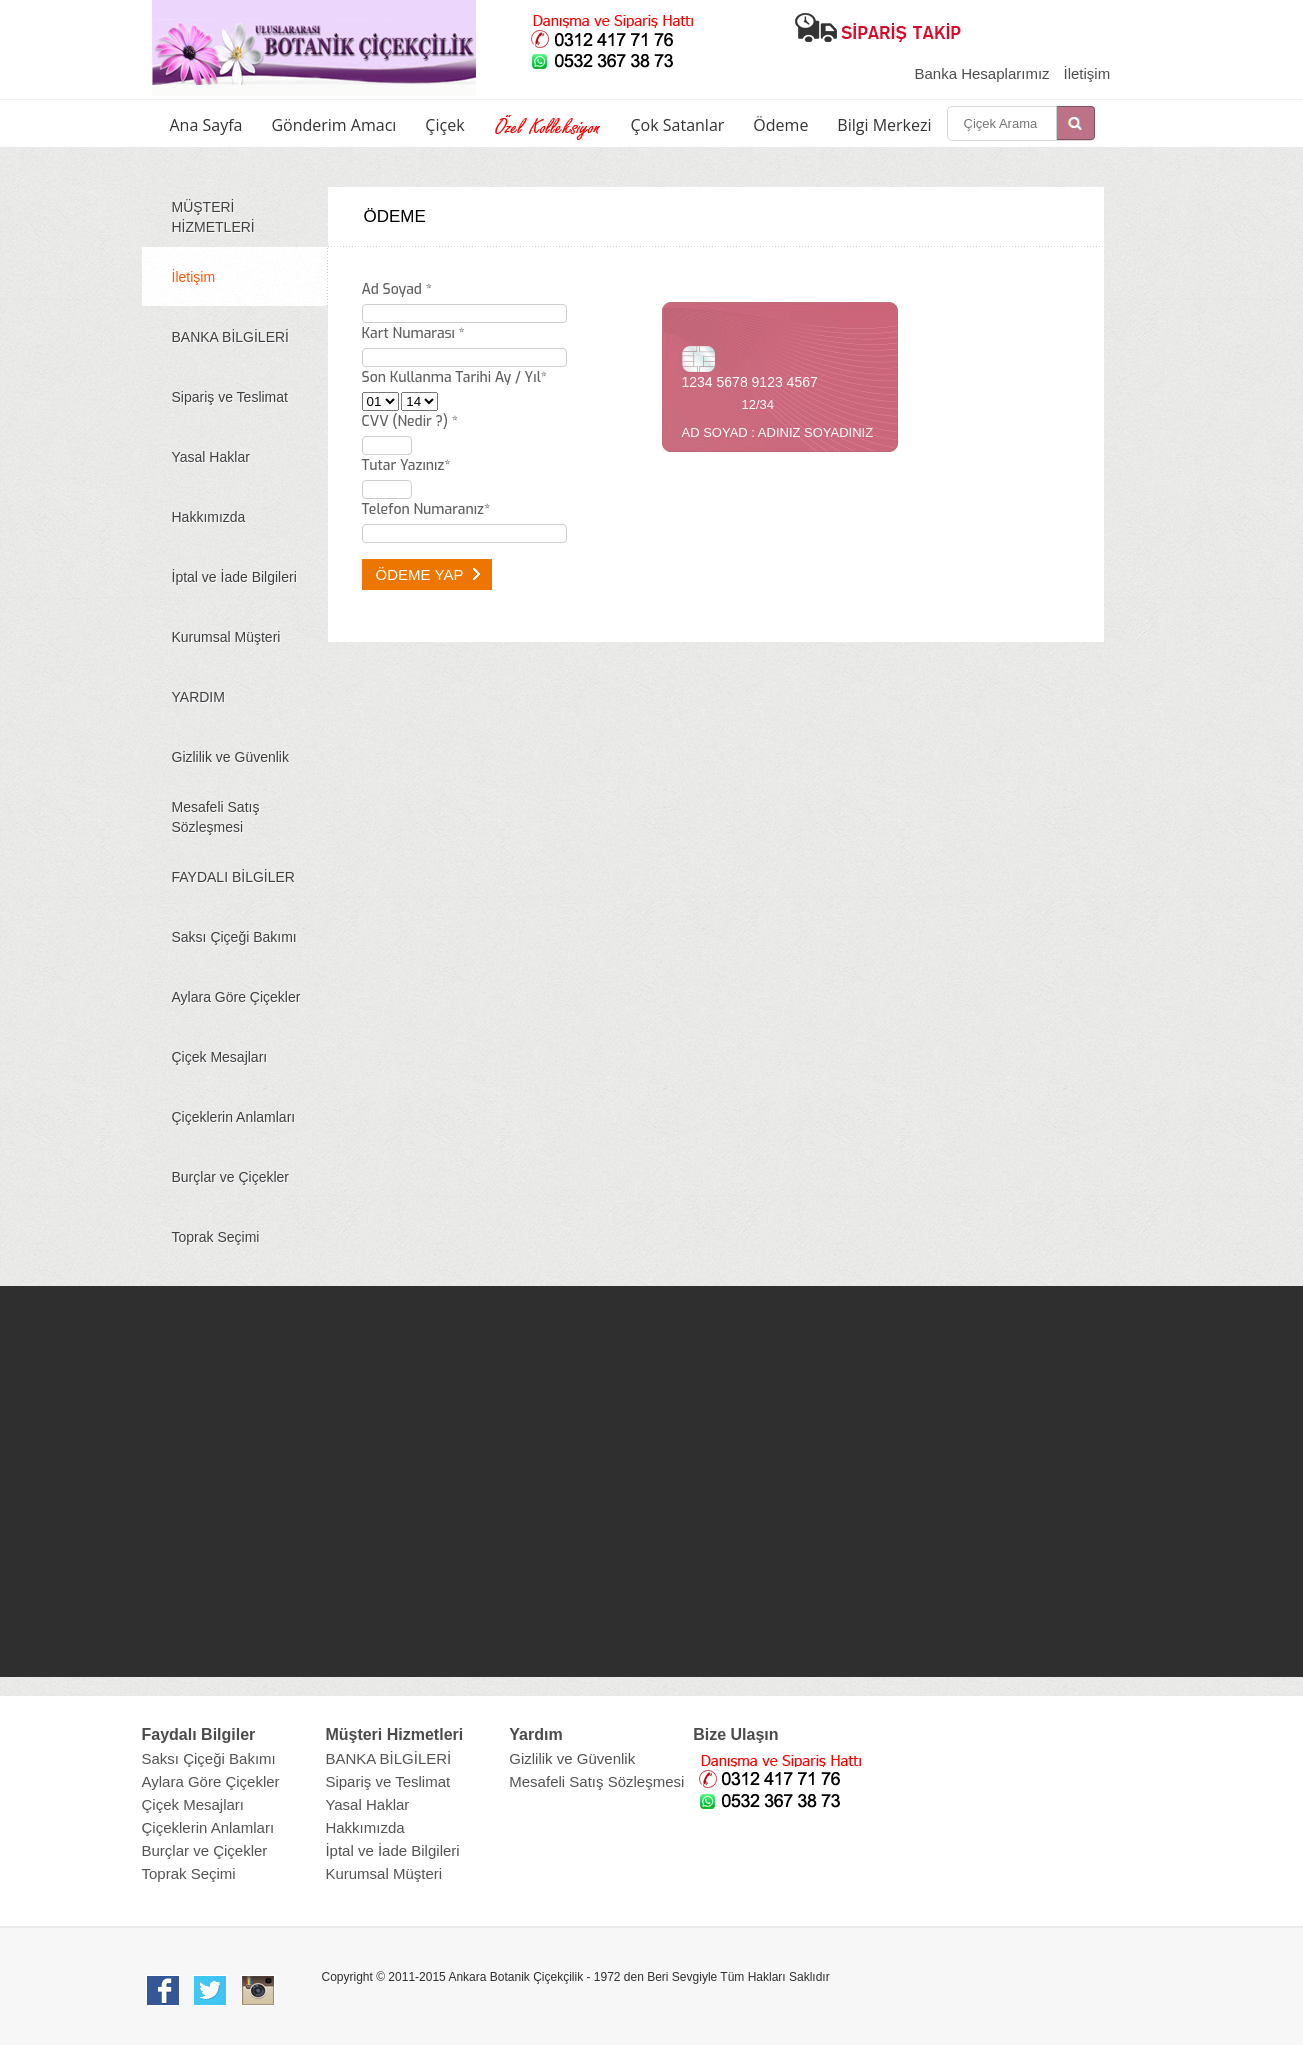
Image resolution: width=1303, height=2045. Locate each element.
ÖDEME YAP (428, 574)
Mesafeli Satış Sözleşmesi (216, 817)
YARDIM (198, 697)
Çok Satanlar (678, 125)
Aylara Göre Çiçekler (236, 997)
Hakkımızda (209, 517)
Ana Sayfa (206, 125)
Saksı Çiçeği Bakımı (234, 937)
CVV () (410, 421)
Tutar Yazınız (406, 465)
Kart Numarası (413, 333)
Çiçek (444, 125)
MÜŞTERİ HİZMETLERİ (213, 217)
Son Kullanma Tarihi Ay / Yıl (455, 377)
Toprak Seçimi (216, 1237)
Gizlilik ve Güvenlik (230, 757)
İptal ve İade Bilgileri (234, 577)
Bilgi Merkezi (884, 125)
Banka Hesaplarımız (982, 73)
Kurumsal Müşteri (226, 637)
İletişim (1086, 73)
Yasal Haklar (211, 457)
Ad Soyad (397, 289)
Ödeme (780, 125)
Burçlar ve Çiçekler (230, 1177)
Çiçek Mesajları (220, 1057)
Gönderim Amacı (333, 125)
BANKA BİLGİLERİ (231, 337)
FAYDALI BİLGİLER (233, 877)
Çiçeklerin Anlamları (234, 1117)
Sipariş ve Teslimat (230, 397)
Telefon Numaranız (426, 509)
